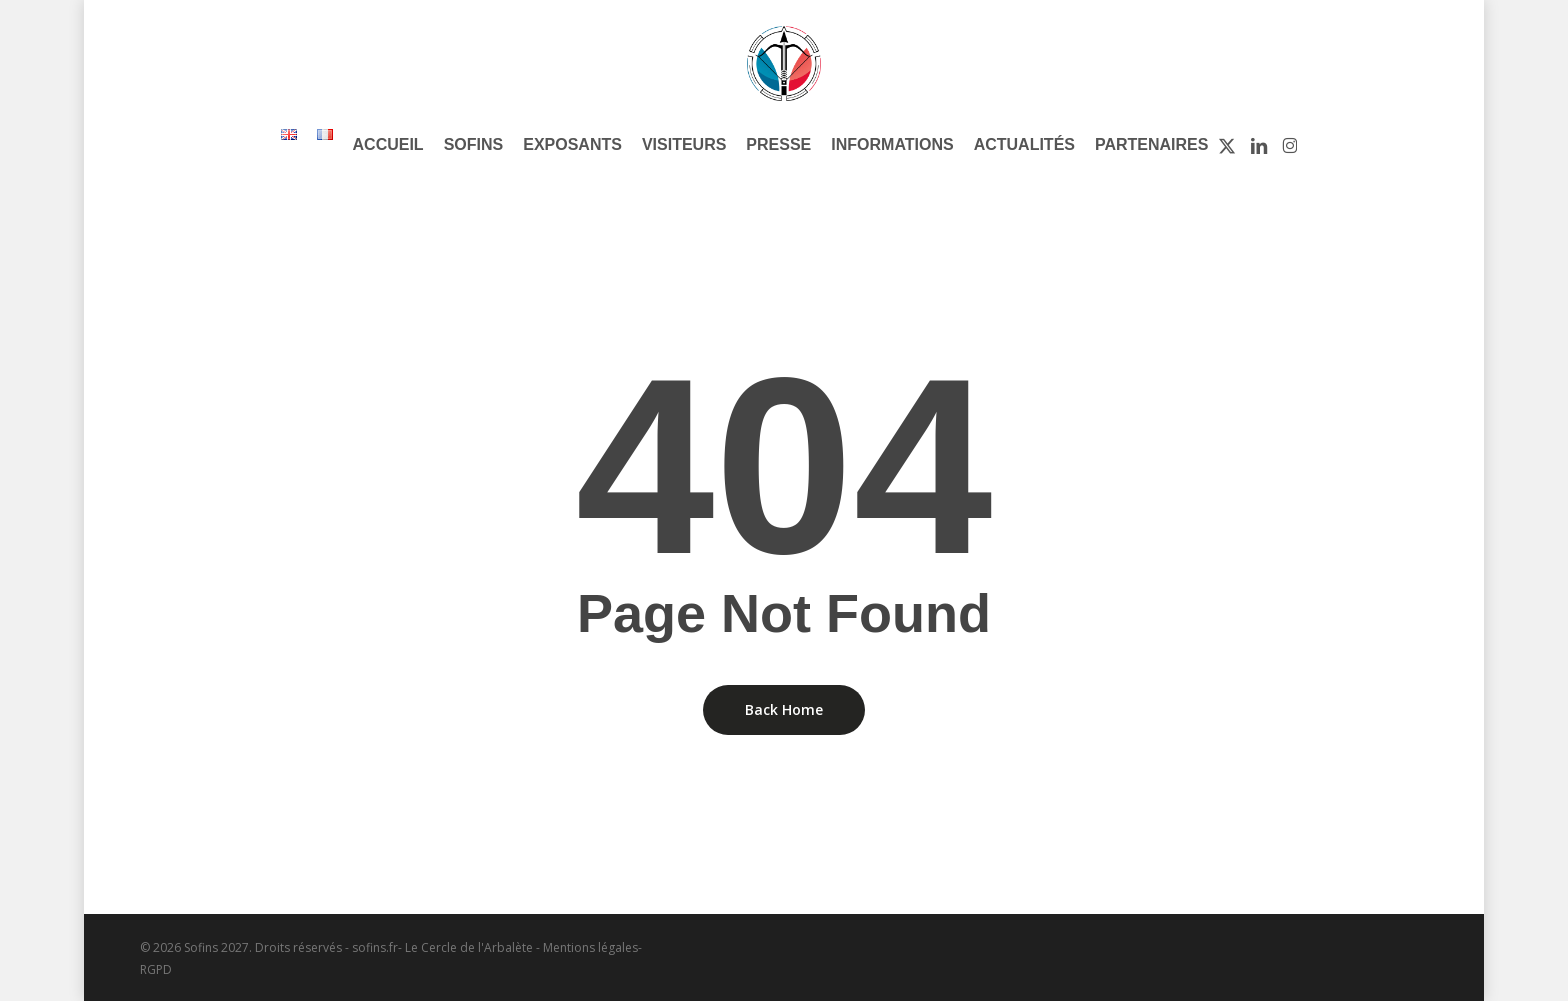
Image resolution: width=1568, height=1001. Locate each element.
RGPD (156, 969)
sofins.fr (375, 947)
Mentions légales (590, 947)
